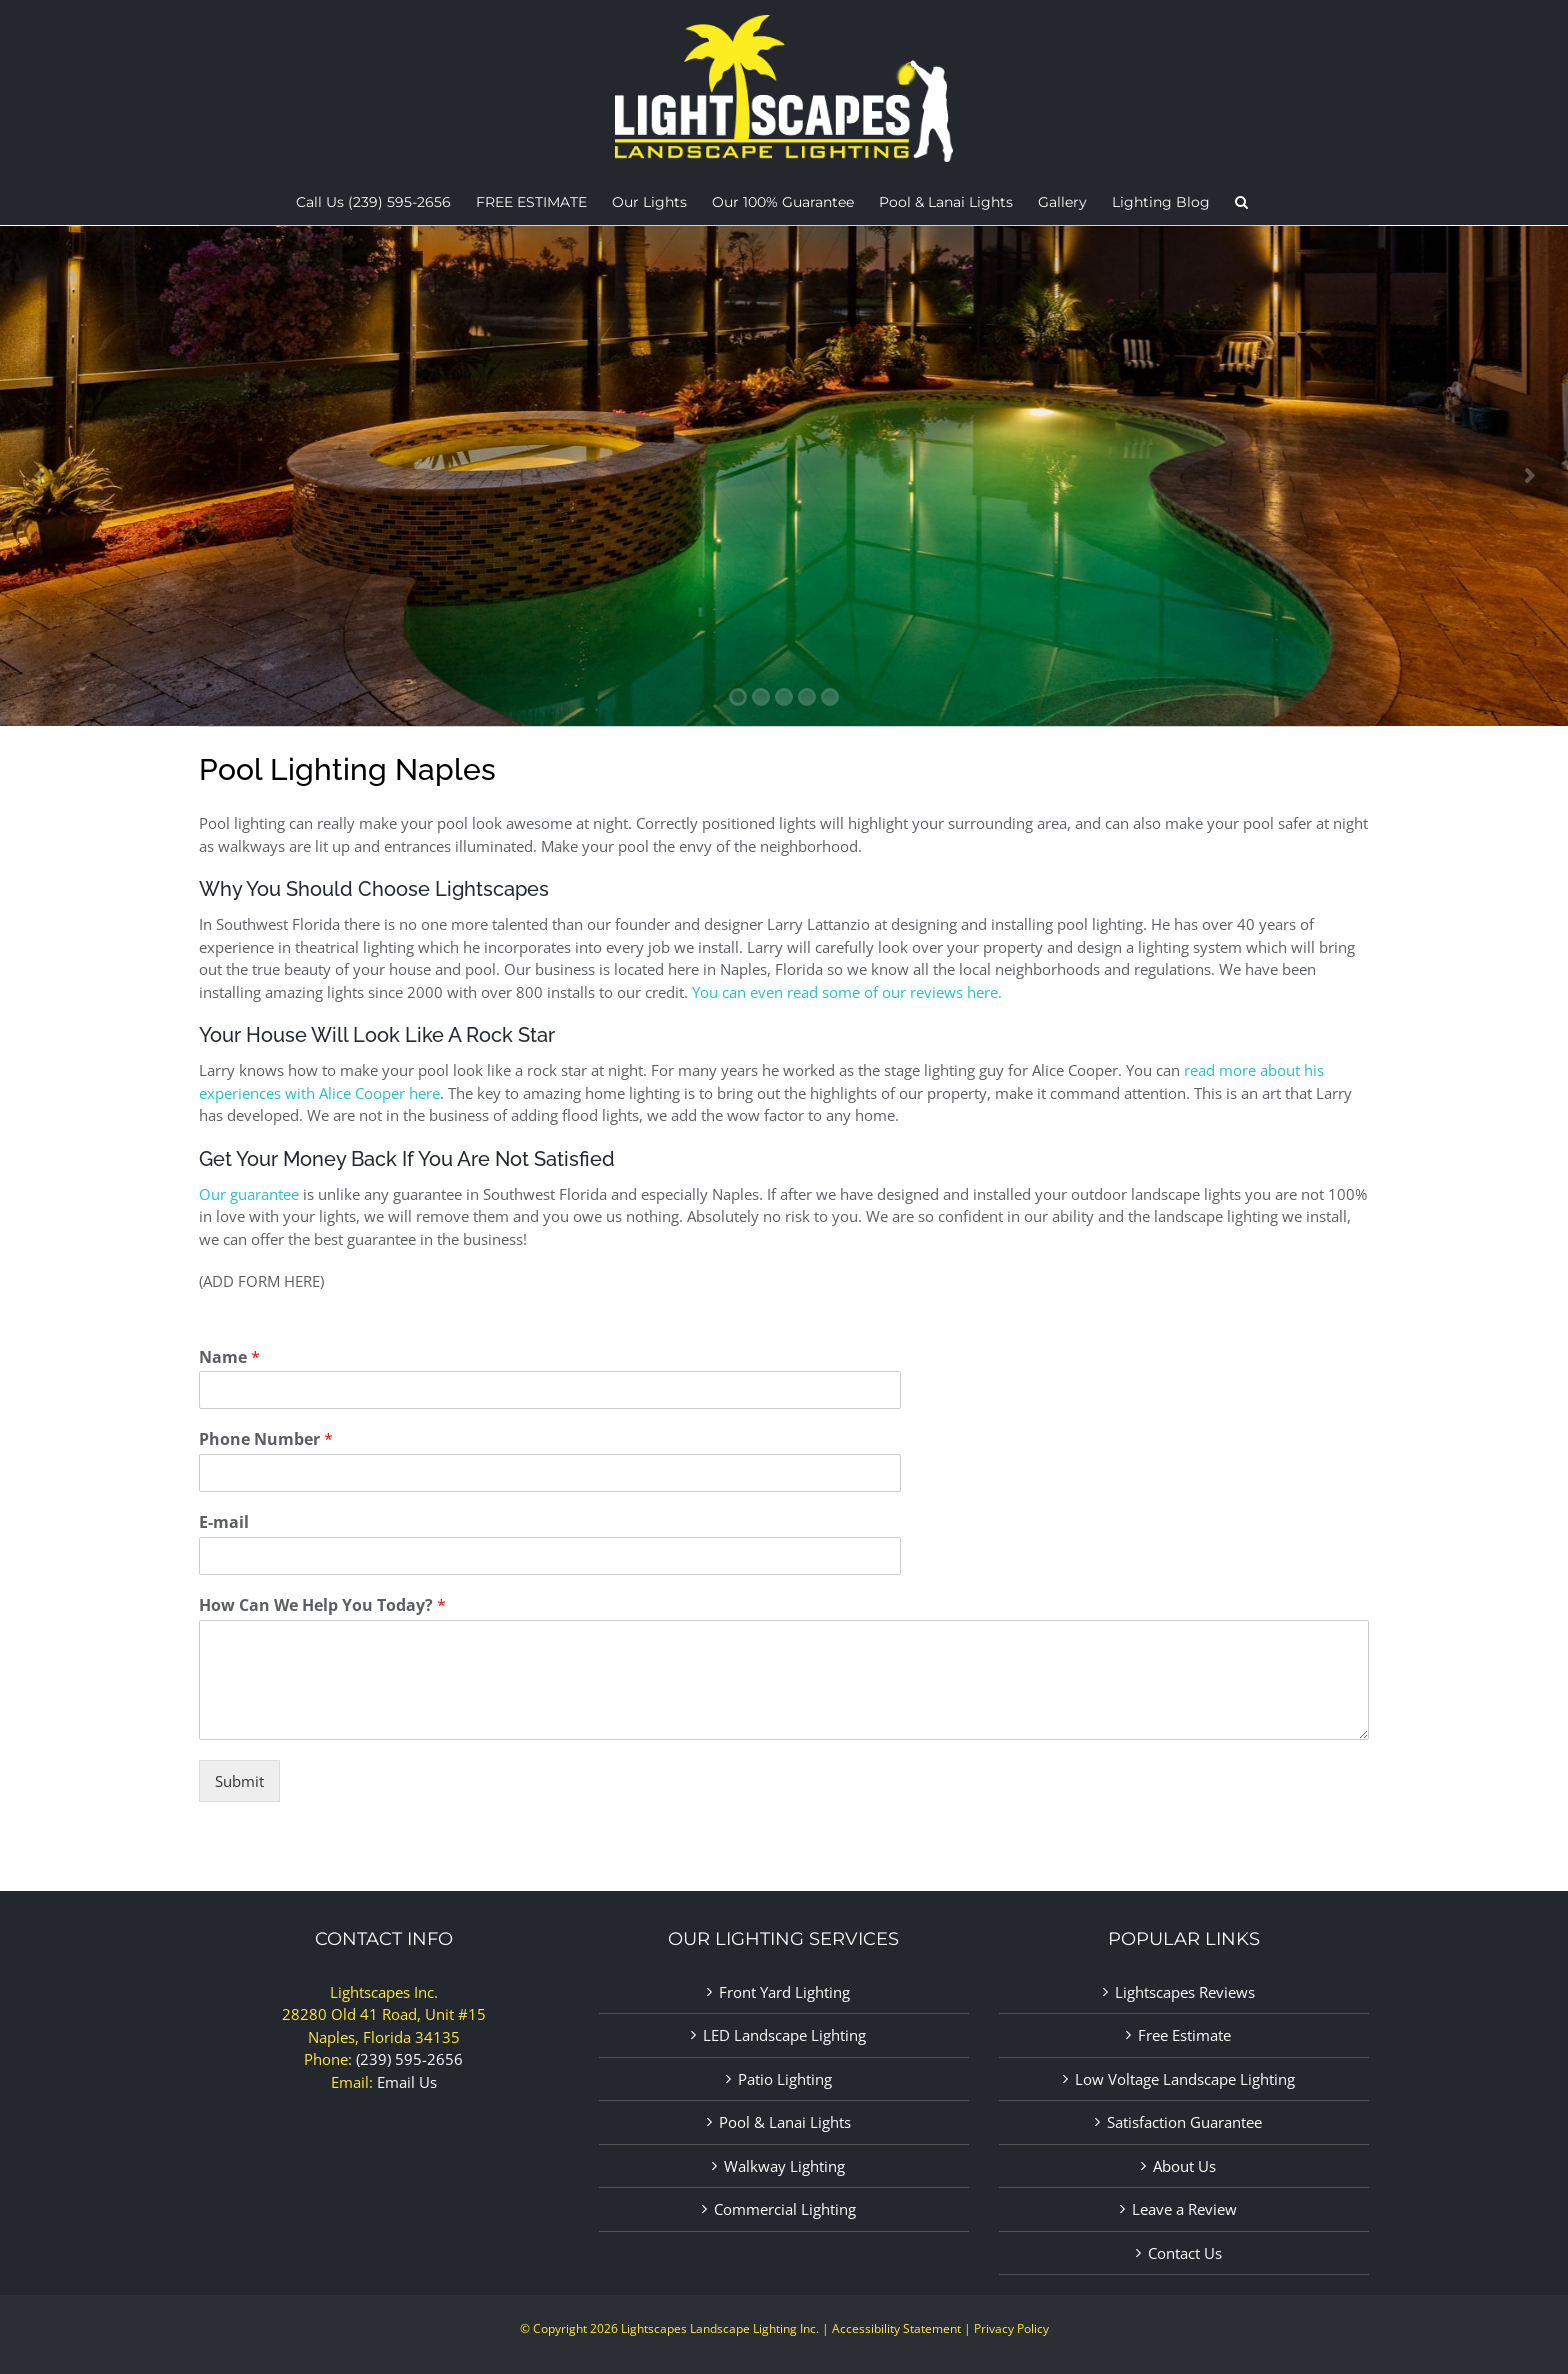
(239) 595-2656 (409, 2059)
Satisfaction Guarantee (1184, 2122)
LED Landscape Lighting (784, 2035)
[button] (1241, 205)
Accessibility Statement (896, 2328)
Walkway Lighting (784, 2166)
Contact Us (1185, 2253)
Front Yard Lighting (784, 1992)
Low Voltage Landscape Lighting (1185, 2079)
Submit (239, 1781)
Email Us (407, 2082)
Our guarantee (249, 1194)
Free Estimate (1184, 2035)
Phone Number (266, 1439)
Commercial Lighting (785, 2209)
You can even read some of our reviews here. (847, 992)
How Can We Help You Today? (322, 1605)
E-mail (224, 1522)
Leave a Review (1184, 2209)
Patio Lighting (785, 2079)
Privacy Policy (1011, 2328)
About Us (1184, 2166)
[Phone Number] (550, 1473)
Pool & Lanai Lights (785, 2122)
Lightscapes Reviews (1185, 1992)
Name (229, 1357)
